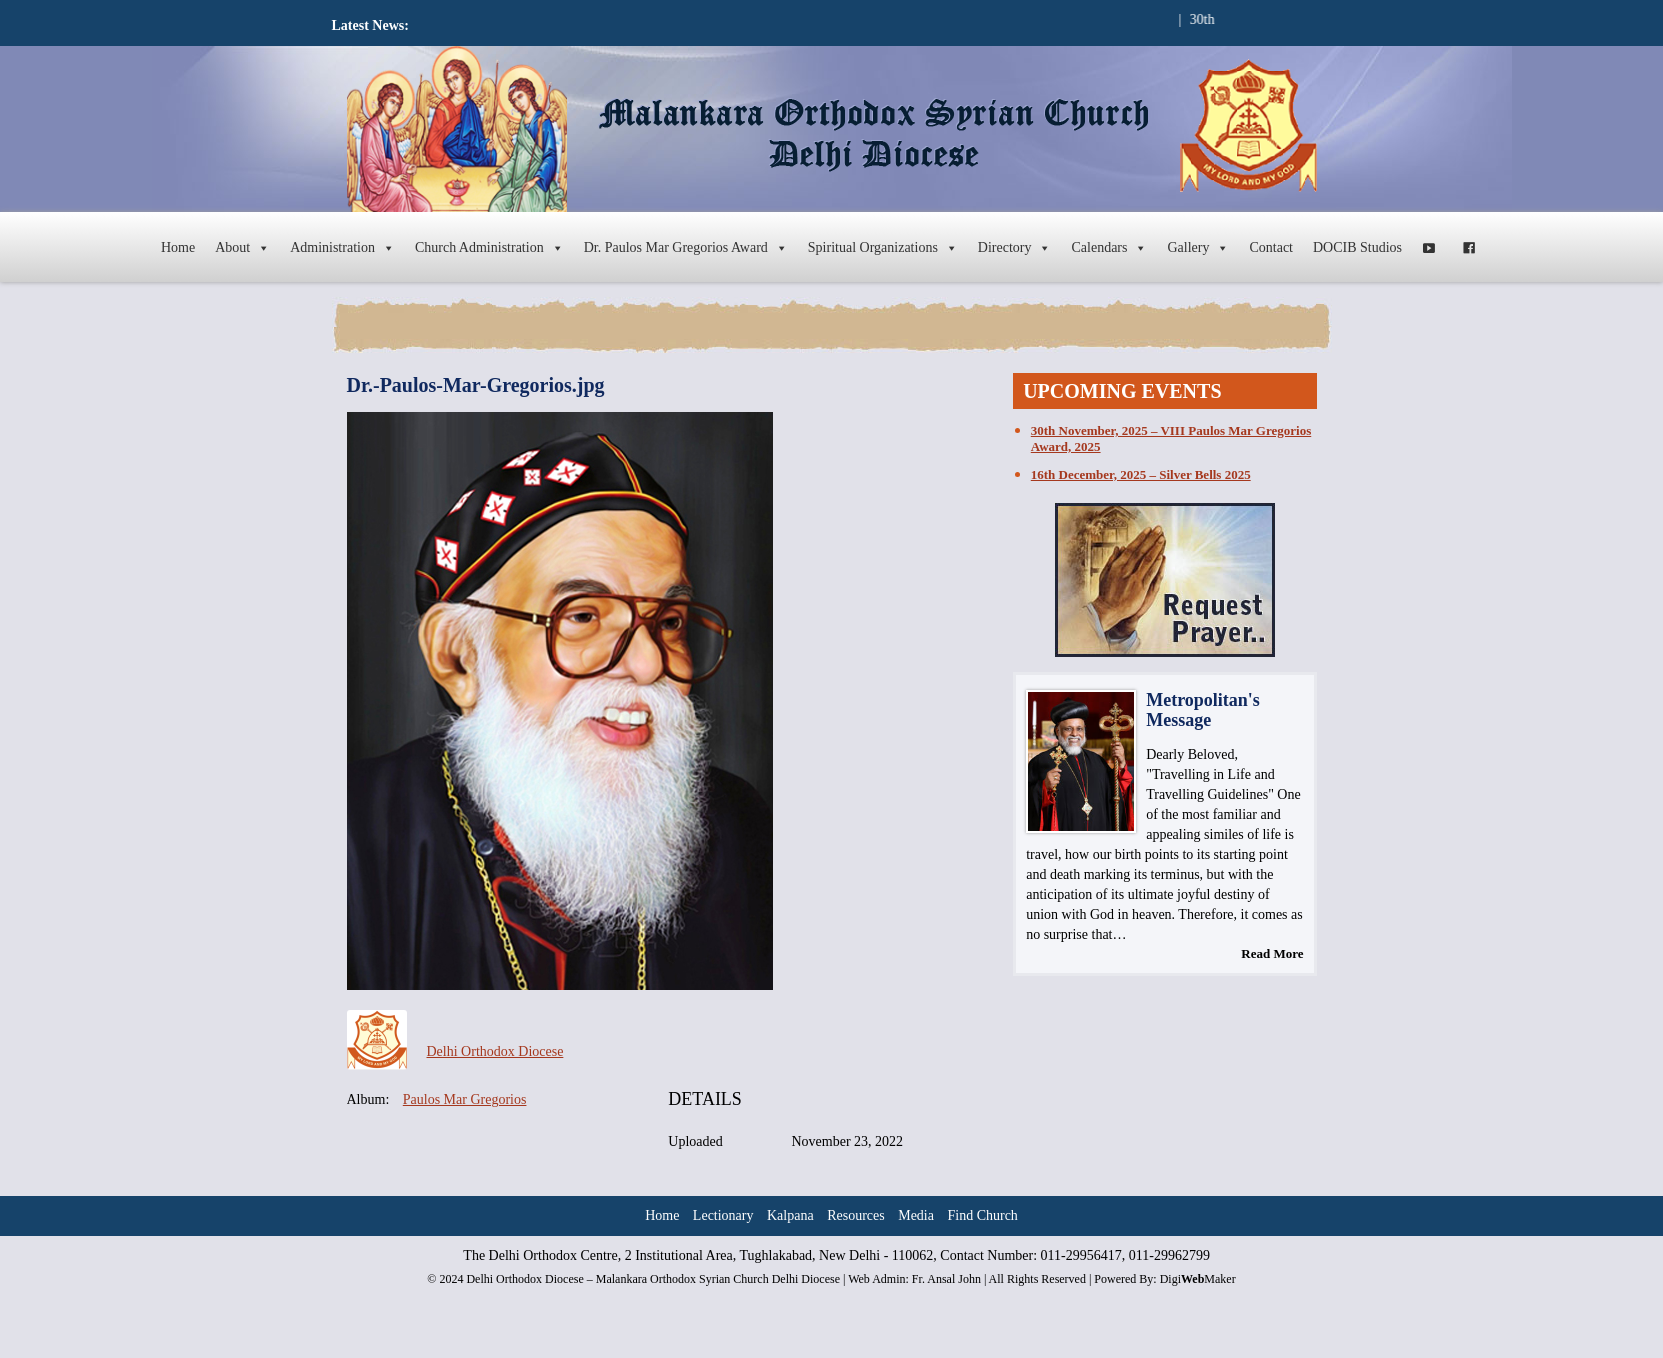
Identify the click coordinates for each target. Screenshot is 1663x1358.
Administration (342, 248)
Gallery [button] (1198, 248)
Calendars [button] (1109, 248)
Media (916, 1215)
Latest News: (370, 25)
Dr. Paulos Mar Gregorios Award (686, 248)
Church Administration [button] (489, 248)
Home (178, 247)
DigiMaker (1198, 1279)
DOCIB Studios (1357, 247)
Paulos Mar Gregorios (465, 1099)
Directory (1015, 248)
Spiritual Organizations (883, 248)
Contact (1271, 247)
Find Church (982, 1215)
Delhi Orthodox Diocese (495, 1051)
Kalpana (790, 1215)
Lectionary (723, 1215)
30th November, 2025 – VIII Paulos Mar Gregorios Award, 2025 (1171, 438)
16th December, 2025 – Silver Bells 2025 (1141, 474)
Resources (856, 1215)
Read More (1272, 953)
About (242, 248)
